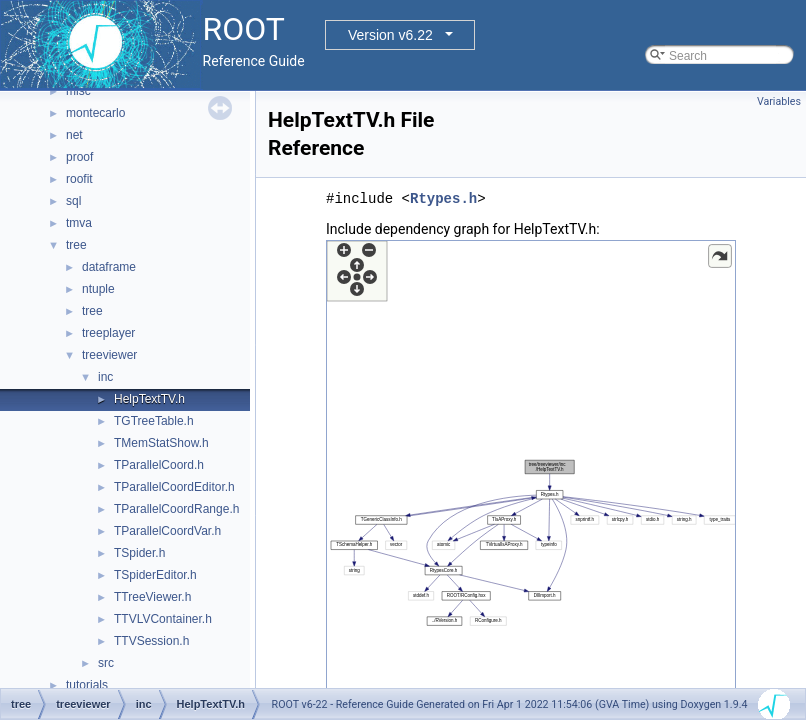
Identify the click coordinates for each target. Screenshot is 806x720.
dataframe (109, 267)
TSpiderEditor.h (155, 575)
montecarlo (95, 113)
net (74, 135)
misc (78, 91)
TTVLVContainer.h (163, 619)
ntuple (98, 289)
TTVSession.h (151, 641)
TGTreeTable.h (154, 421)
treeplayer (108, 333)
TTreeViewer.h (152, 597)
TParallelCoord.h (159, 465)
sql (73, 201)
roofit (79, 179)
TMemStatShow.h (161, 443)
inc (105, 377)
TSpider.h (139, 553)
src (106, 663)
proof (79, 157)
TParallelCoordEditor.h (174, 487)
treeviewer (109, 355)
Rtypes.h (443, 198)
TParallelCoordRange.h (176, 509)
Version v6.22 (390, 35)
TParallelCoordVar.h (167, 531)
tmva (79, 223)
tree (76, 245)
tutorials (87, 685)
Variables (779, 101)
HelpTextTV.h (149, 399)
